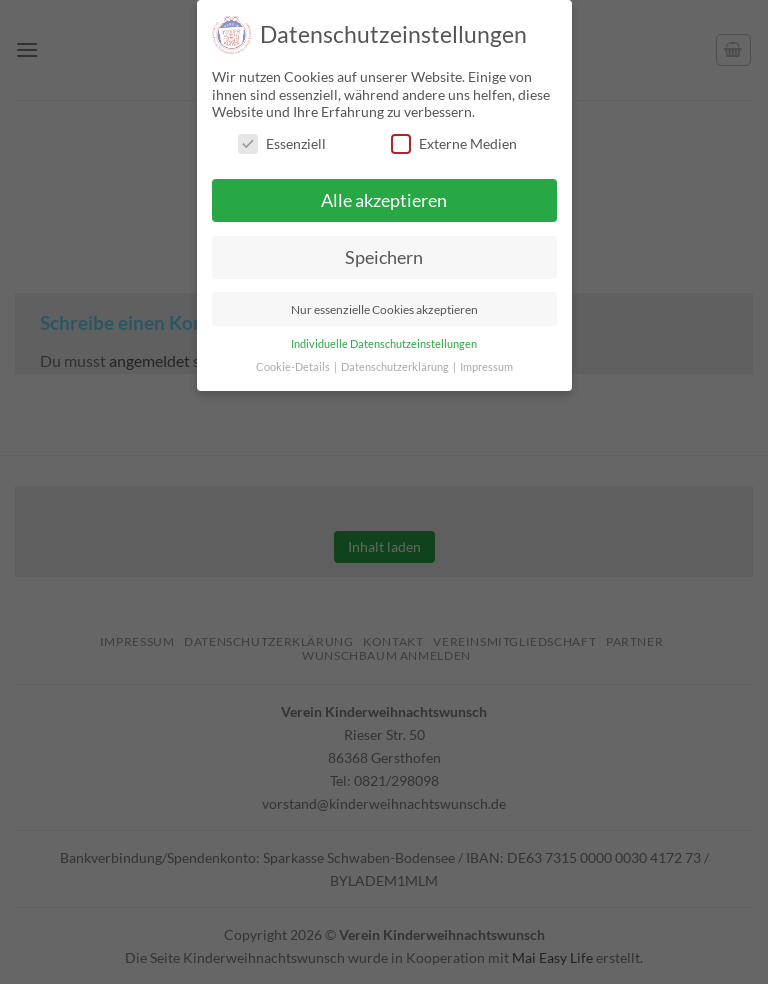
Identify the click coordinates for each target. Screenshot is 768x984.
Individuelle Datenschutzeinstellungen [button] (384, 344)
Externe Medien (454, 143)
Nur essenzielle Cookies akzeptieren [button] (384, 309)
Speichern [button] (384, 257)
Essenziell (282, 143)
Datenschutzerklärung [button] (396, 367)
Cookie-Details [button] (294, 367)
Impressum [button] (486, 367)
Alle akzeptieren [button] (384, 200)
